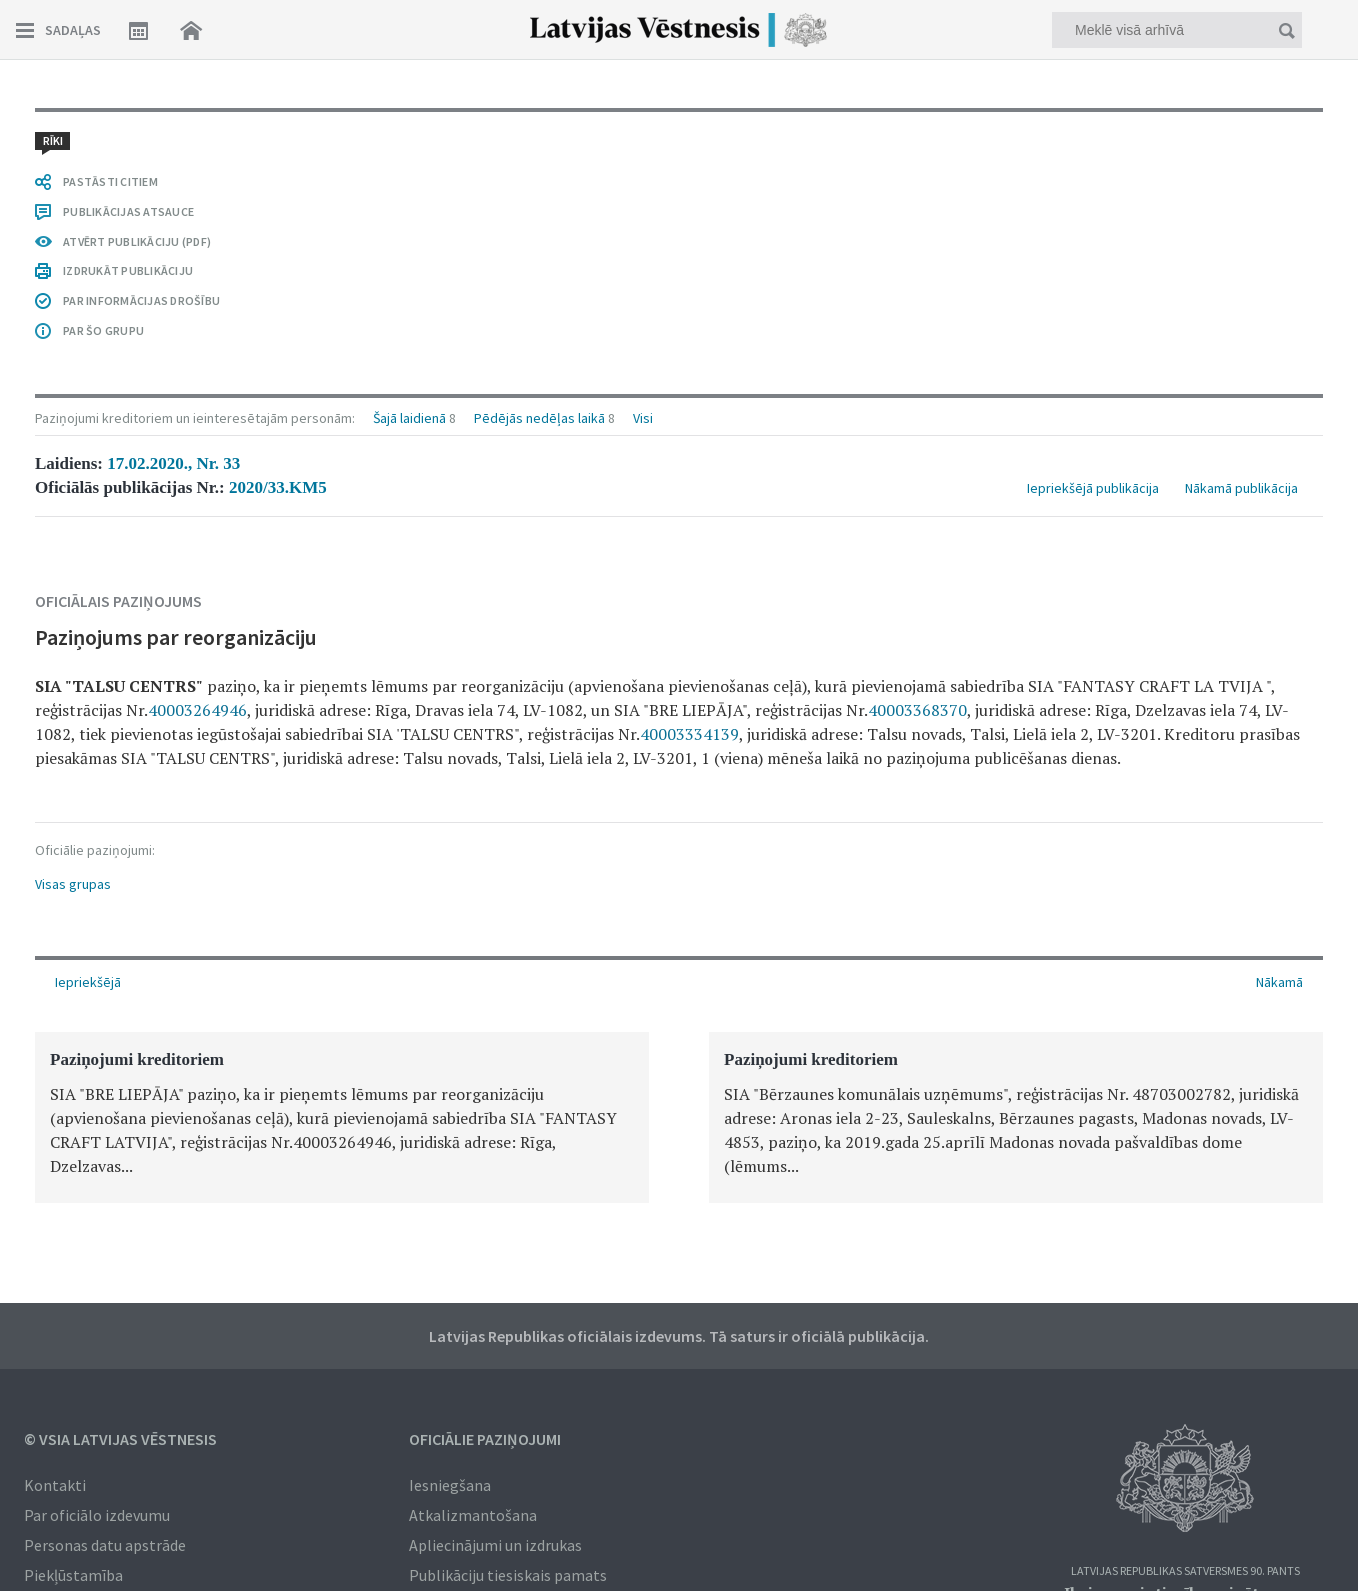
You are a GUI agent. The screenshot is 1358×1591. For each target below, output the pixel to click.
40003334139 (689, 734)
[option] (342, 1117)
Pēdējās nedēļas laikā (539, 418)
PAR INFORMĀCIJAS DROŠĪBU (141, 300)
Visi (643, 418)
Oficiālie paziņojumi (485, 1439)
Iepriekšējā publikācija (1093, 488)
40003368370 (917, 710)
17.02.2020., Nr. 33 (173, 463)
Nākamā (1279, 982)
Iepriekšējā (88, 982)
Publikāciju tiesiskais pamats (508, 1575)
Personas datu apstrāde (105, 1545)
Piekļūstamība (73, 1575)
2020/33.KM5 (278, 487)
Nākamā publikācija (1241, 488)
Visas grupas (73, 884)
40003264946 (197, 710)
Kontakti (55, 1485)
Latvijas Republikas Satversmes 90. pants (1185, 1571)
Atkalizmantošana (473, 1515)
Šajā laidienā (409, 418)
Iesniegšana (450, 1485)
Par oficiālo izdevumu (97, 1515)
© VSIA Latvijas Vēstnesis (120, 1439)
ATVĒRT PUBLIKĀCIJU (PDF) (137, 241)
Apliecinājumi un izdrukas (495, 1545)
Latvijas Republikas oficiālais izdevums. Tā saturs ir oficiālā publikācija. (679, 1336)
